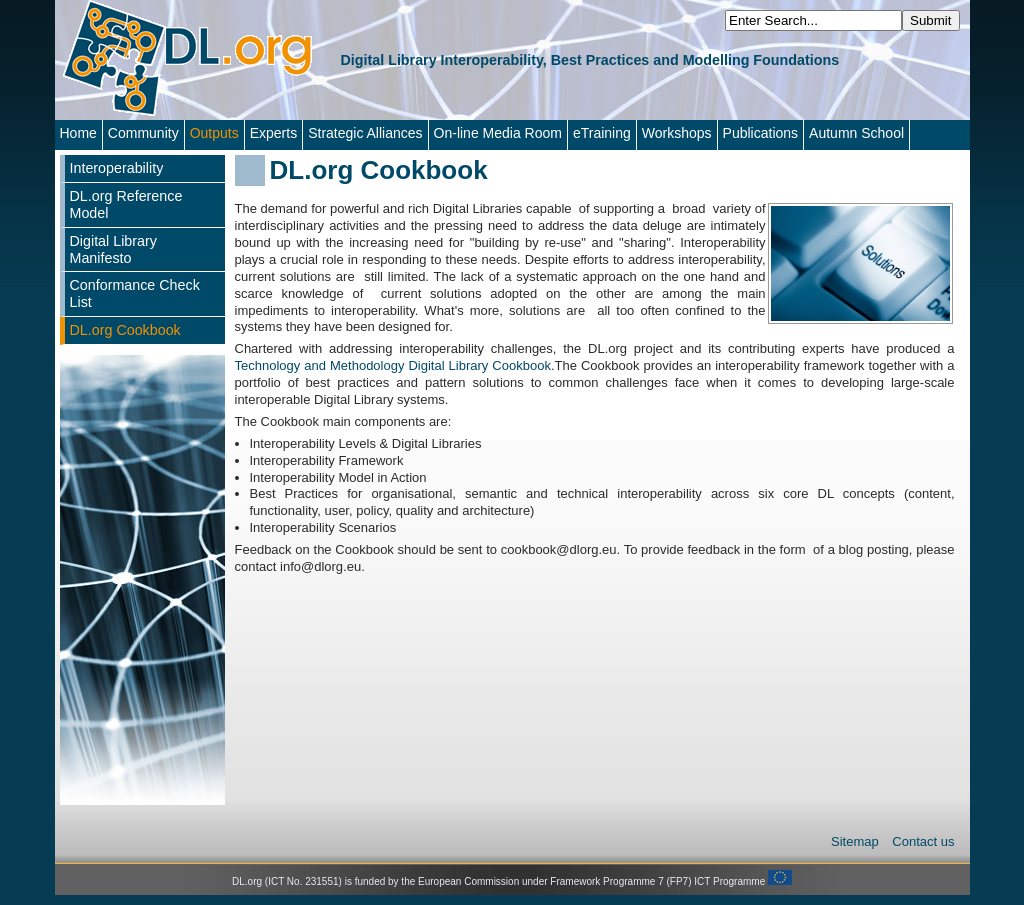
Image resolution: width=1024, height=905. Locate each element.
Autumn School (856, 133)
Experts (273, 133)
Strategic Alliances (365, 133)
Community (143, 133)
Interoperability (117, 168)
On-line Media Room (498, 133)
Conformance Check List (135, 293)
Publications (761, 133)
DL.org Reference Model (126, 204)
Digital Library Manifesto (113, 249)
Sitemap (856, 841)
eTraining (602, 133)
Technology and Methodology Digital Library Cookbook (393, 365)
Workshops (677, 133)
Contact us (923, 841)
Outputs (214, 133)
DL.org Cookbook (125, 330)
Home (78, 133)
